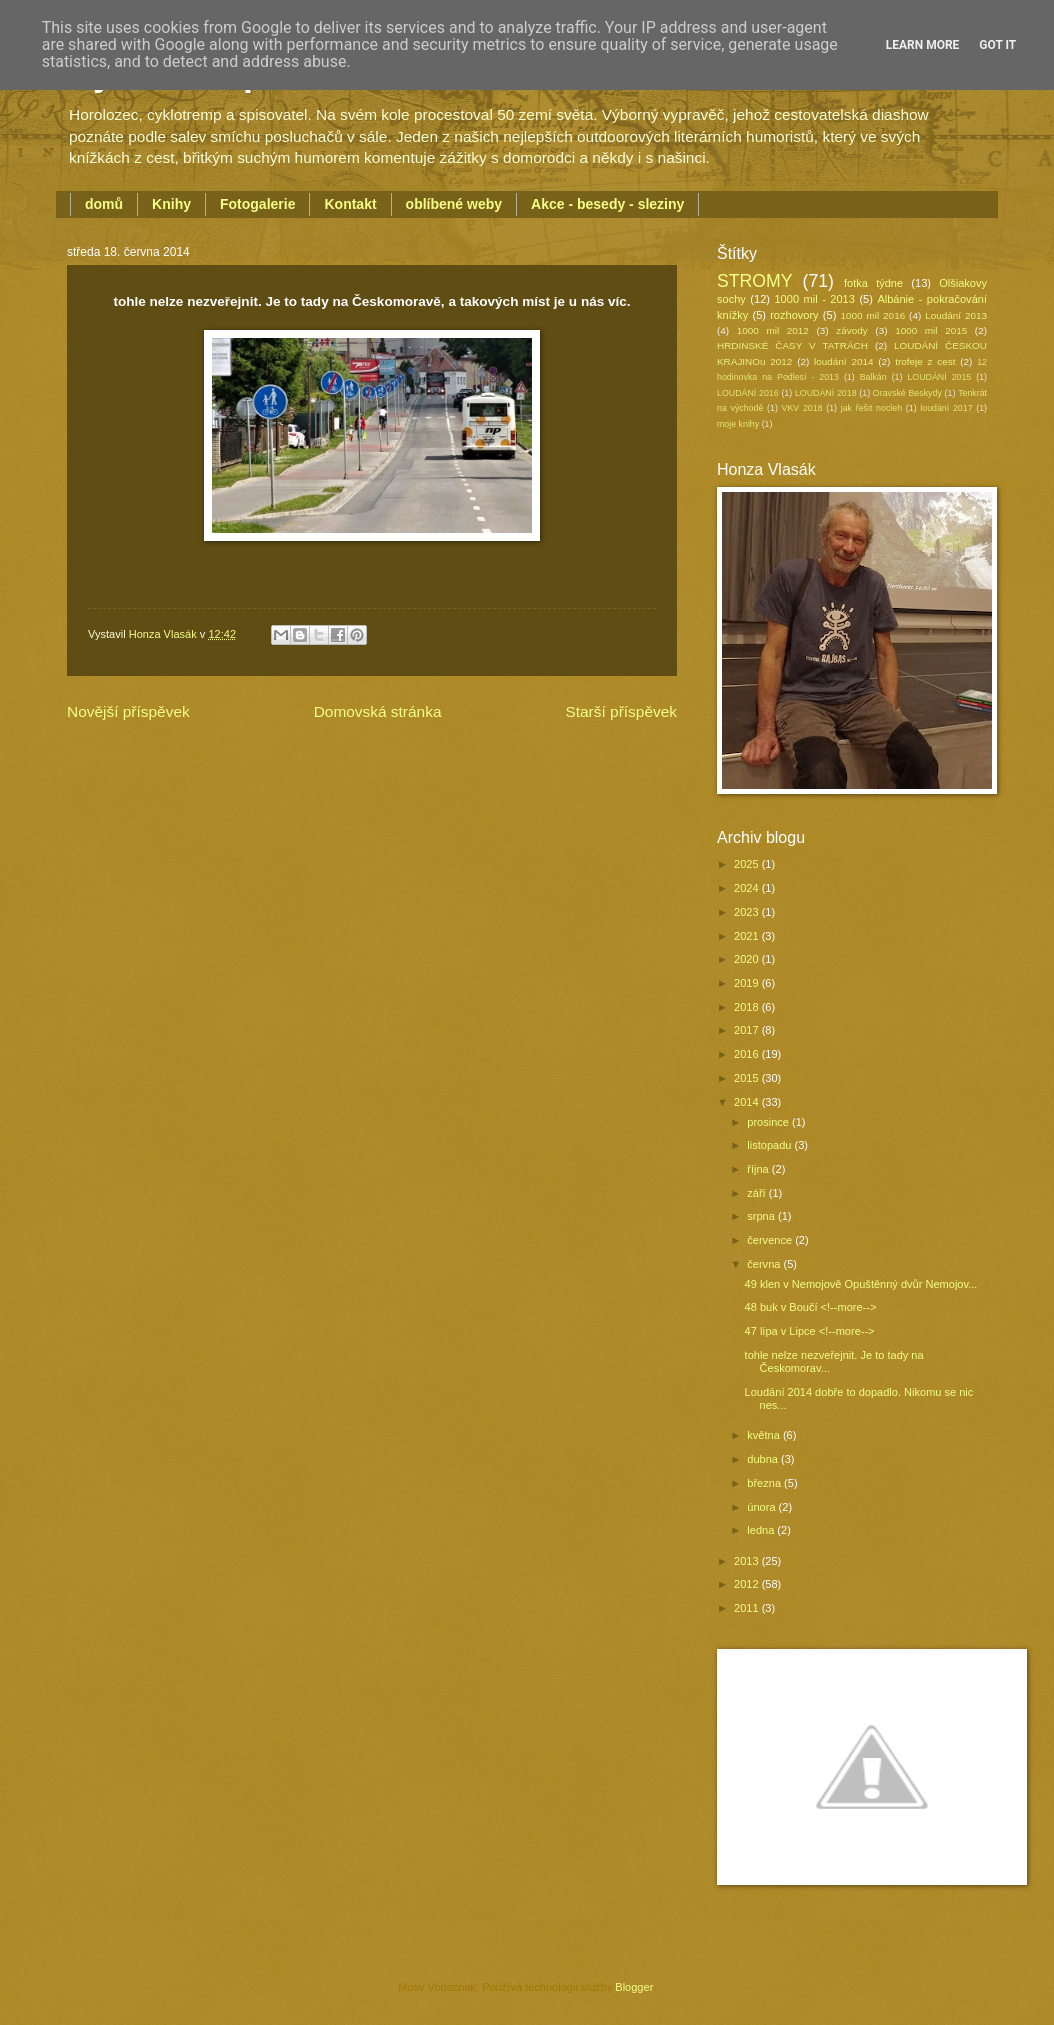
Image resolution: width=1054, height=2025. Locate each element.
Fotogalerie (257, 204)
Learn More (923, 45)
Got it (997, 45)
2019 (748, 983)
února (762, 1507)
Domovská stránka (378, 711)
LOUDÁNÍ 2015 (939, 377)
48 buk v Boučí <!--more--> (811, 1307)
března (765, 1483)
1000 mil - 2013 (814, 299)
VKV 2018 (802, 408)
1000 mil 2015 (931, 330)
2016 (748, 1054)
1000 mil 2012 (773, 330)
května (765, 1435)
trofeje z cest (925, 361)
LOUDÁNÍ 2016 (748, 393)
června (765, 1264)
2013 (748, 1561)
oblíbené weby (454, 204)
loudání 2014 (843, 361)
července (771, 1240)
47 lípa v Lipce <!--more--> (810, 1331)
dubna (764, 1459)
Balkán (873, 377)
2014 (748, 1102)
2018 (748, 1007)
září (757, 1193)
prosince (769, 1122)
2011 (748, 1608)
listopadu (770, 1145)
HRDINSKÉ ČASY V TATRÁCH (792, 345)
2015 (748, 1078)
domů (104, 204)
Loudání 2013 (956, 315)
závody (851, 330)
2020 (748, 959)
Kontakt (350, 204)
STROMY (755, 281)
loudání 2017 (946, 408)
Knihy (171, 204)
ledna (762, 1530)
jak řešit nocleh (871, 408)
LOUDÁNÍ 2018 (826, 393)
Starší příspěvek (621, 711)
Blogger (633, 1987)
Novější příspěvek (128, 711)
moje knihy (738, 424)
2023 (748, 912)
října (759, 1169)
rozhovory (794, 315)
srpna (762, 1216)
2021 (748, 936)
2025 (748, 864)
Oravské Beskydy (907, 393)
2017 (748, 1030)
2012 (748, 1584)
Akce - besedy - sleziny (607, 204)
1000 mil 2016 (873, 315)
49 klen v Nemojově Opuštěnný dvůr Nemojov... (861, 1284)
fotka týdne (873, 283)
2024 (748, 888)
